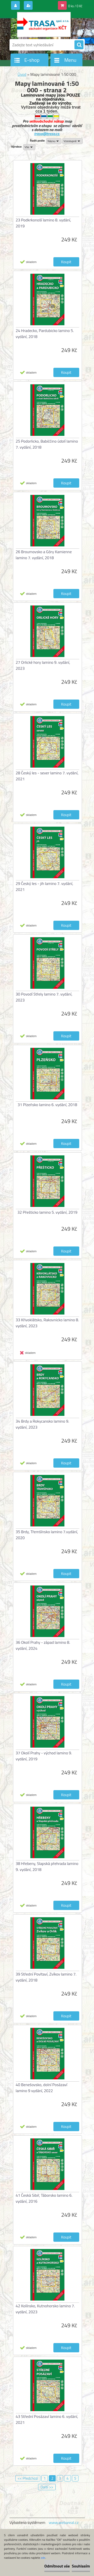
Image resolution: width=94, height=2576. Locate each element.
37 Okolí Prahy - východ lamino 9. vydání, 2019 (44, 1756)
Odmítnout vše (57, 2566)
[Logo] (44, 24)
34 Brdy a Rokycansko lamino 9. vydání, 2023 (42, 1424)
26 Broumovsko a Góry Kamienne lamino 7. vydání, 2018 (44, 555)
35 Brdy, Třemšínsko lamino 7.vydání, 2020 (47, 1535)
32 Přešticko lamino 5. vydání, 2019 (47, 1212)
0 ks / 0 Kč (75, 6)
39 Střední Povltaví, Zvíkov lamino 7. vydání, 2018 (46, 1977)
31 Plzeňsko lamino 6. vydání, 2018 (47, 1105)
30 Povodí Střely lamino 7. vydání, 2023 (44, 997)
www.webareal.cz (63, 2522)
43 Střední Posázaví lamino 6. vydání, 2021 (47, 2419)
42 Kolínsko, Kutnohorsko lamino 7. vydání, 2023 (45, 2309)
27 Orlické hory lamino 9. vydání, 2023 (43, 665)
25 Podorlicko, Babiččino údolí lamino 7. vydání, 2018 (47, 444)
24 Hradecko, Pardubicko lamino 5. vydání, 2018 (45, 334)
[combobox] (53, 141)
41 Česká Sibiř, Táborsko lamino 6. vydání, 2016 (44, 2198)
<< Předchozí (28, 2478)
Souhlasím (81, 2566)
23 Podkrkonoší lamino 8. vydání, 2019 (43, 223)
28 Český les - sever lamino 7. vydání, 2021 (47, 776)
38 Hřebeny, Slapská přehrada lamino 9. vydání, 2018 (47, 1866)
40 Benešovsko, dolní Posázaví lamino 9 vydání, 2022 (41, 2088)
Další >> (46, 2487)
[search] (78, 45)
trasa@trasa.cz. (47, 134)
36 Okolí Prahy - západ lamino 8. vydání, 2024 (43, 1645)
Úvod (22, 74)
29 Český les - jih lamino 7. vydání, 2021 (44, 886)
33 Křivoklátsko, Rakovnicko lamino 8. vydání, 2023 (47, 1323)
